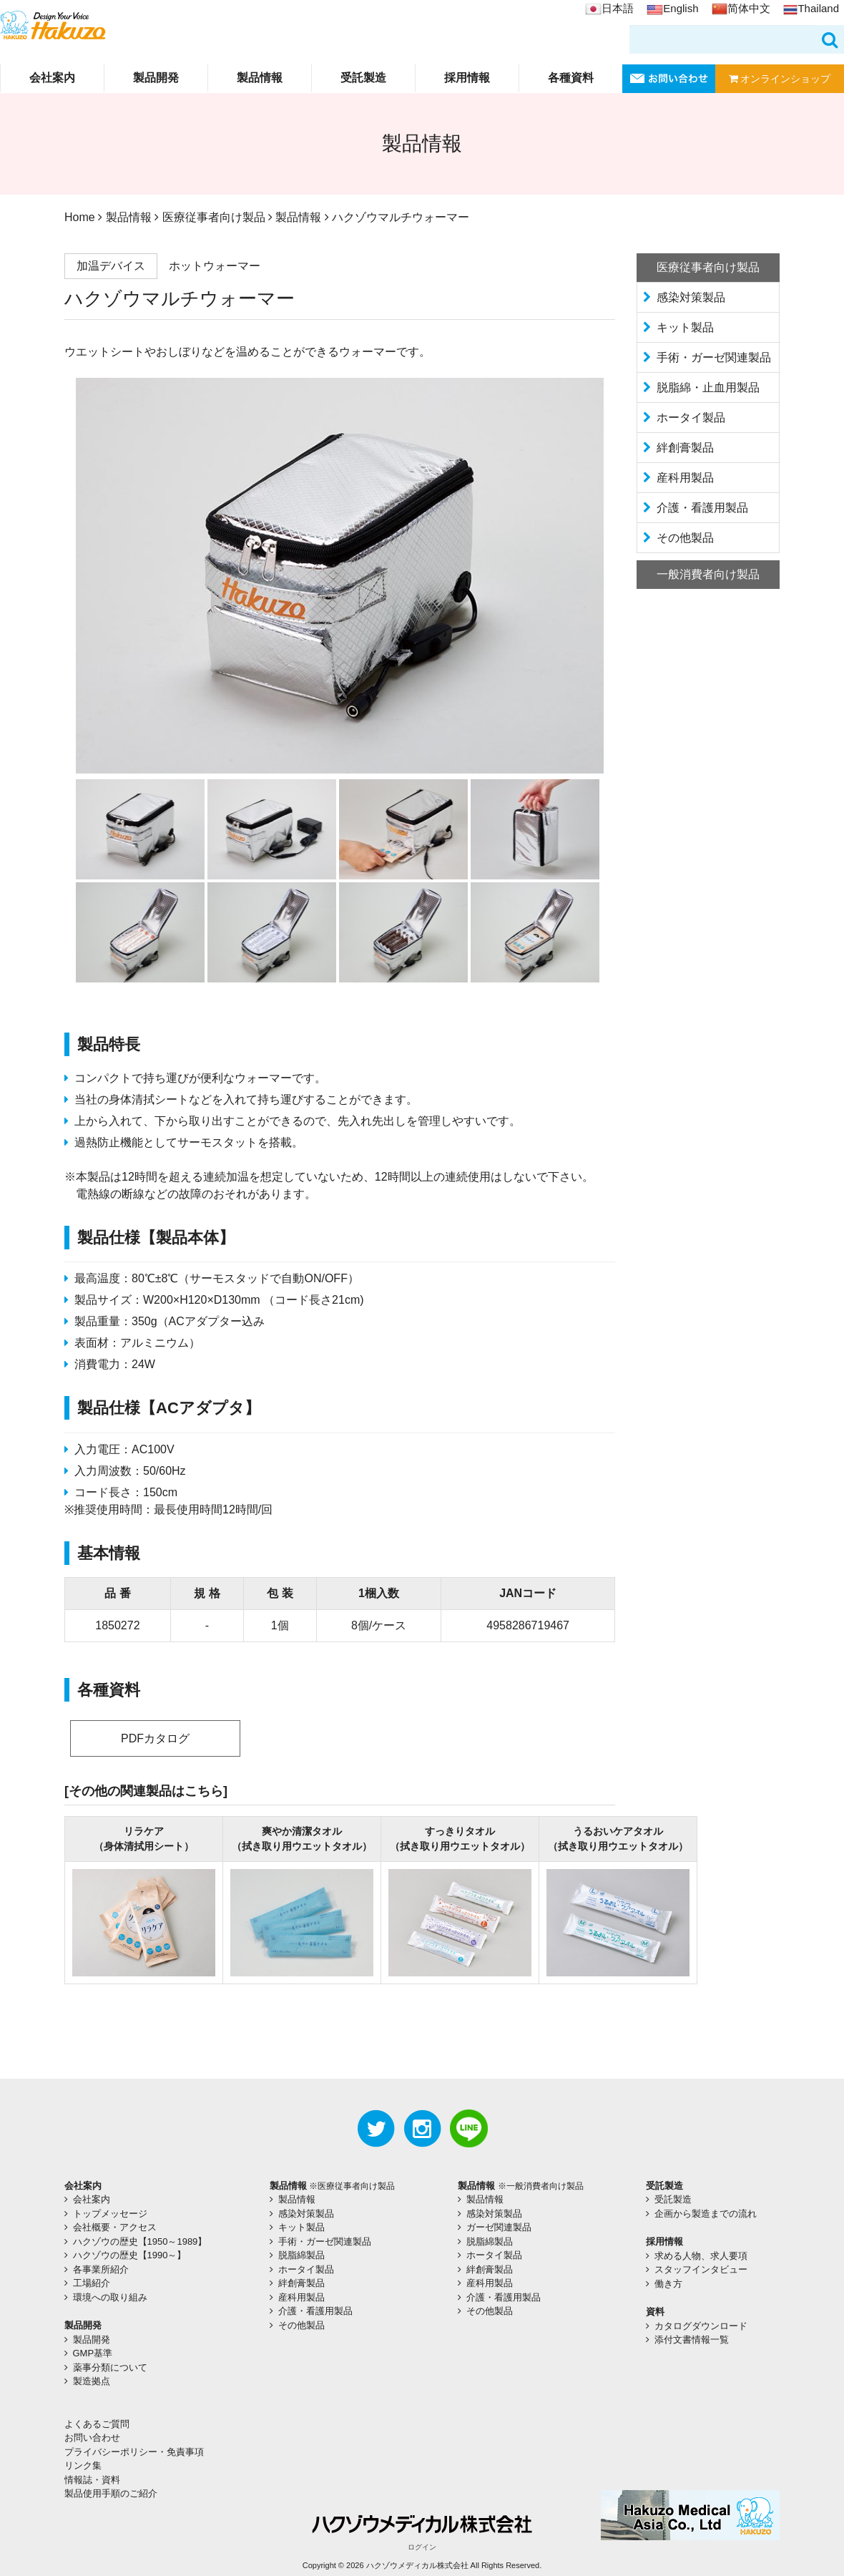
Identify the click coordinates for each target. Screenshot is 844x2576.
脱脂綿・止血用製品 (708, 387)
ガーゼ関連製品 (498, 2227)
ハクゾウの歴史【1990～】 (130, 2255)
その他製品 (685, 538)
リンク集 (83, 2465)
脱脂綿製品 (301, 2255)
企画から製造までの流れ (705, 2213)
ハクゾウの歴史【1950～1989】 (140, 2241)
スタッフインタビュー (700, 2269)
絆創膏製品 (685, 447)
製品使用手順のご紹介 (110, 2493)
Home (79, 217)
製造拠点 (91, 2381)
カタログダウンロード (700, 2326)
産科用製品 (685, 478)
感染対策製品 (691, 297)
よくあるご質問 (96, 2424)
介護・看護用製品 (702, 508)
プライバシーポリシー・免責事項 (134, 2451)
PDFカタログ (155, 1738)
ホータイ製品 (691, 417)
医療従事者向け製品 (213, 217)
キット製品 (685, 327)
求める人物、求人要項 (700, 2255)
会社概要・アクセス (115, 2227)
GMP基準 (93, 2353)
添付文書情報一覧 (691, 2339)
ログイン (422, 2547)
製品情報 (260, 78)
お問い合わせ (92, 2437)
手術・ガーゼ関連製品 (714, 357)
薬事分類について (110, 2367)
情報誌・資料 (92, 2479)
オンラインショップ (780, 78)
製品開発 (156, 78)
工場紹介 (91, 2283)
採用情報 (467, 78)
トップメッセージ (110, 2213)
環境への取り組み (110, 2297)
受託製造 (363, 78)
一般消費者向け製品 (708, 574)
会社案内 (52, 78)
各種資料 (571, 78)
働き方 (668, 2283)
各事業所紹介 (101, 2269)
